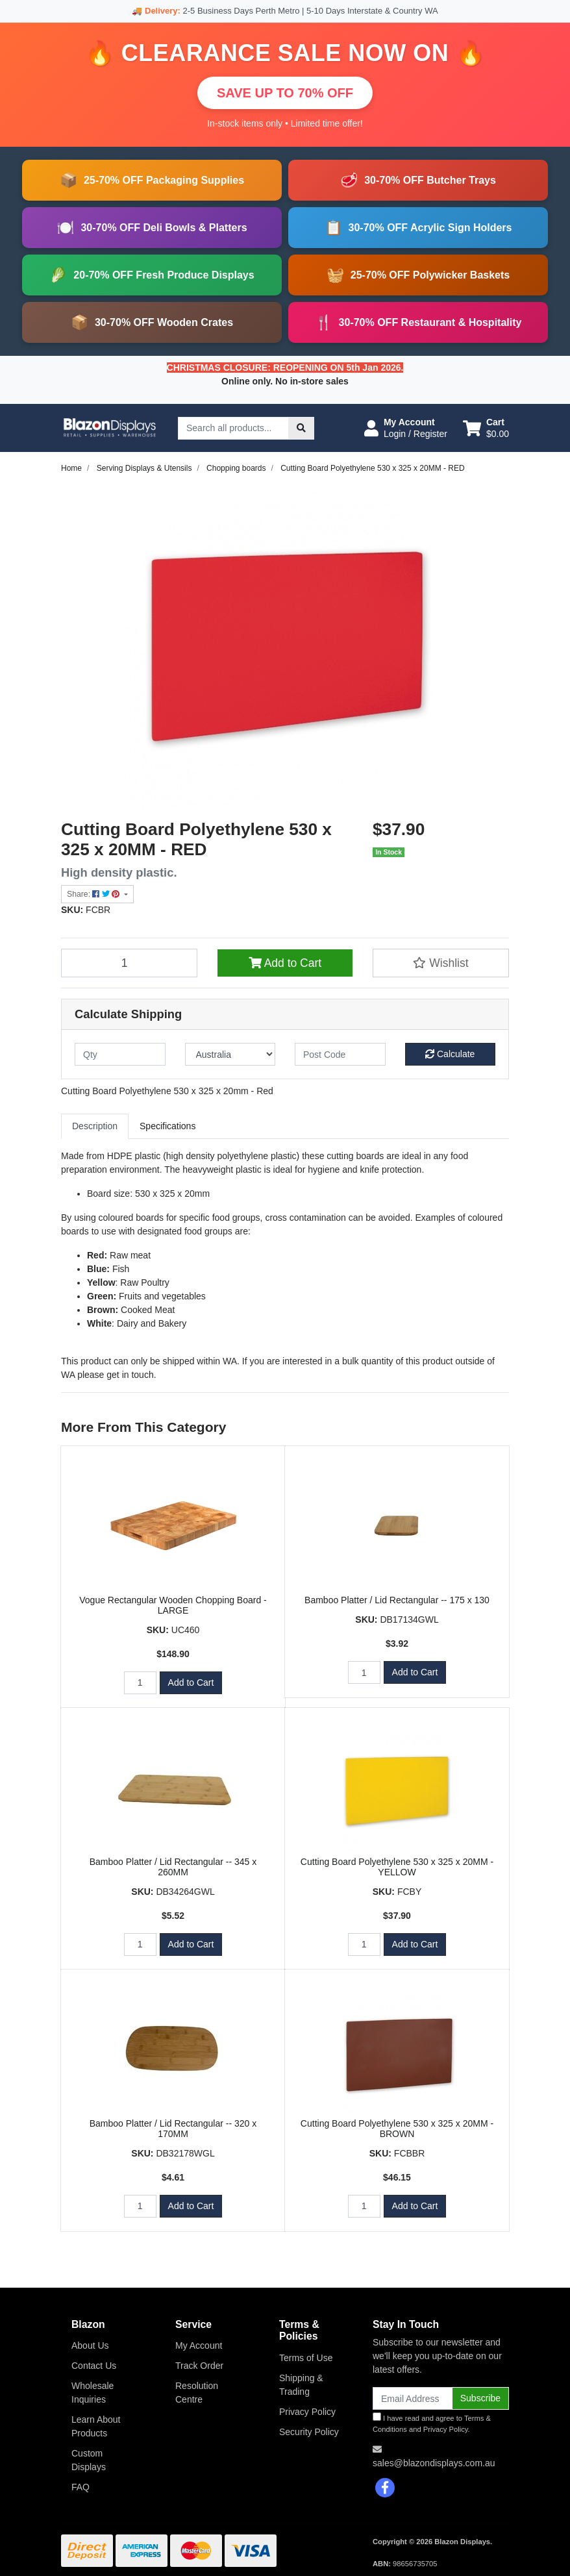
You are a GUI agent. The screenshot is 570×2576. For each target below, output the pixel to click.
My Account (198, 2345)
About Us (90, 2345)
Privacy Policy (307, 2412)
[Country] (230, 1054)
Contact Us (93, 2365)
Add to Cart (285, 963)
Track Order (199, 2365)
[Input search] (233, 428)
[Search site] (301, 428)
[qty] (120, 1054)
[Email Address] (412, 2398)
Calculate (450, 1054)
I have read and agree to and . (432, 2422)
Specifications (167, 1126)
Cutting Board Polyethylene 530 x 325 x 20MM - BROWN (397, 2129)
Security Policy (309, 2432)
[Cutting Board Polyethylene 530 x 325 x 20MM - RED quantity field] (129, 963)
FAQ (80, 2487)
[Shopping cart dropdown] (486, 428)
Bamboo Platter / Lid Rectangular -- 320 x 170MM (173, 2129)
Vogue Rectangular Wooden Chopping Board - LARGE (173, 1605)
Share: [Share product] (94, 894)
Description (95, 1126)
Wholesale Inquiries (92, 2393)
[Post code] (340, 1054)
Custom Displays (88, 2460)
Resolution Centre (196, 2393)
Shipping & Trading (301, 2385)
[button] (405, 428)
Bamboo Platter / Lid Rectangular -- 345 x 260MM (173, 1867)
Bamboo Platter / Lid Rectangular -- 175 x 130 (396, 1600)
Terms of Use (305, 2358)
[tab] (95, 1126)
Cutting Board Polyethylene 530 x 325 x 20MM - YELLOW (397, 1867)
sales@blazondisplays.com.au (434, 2463)
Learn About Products (96, 2426)
